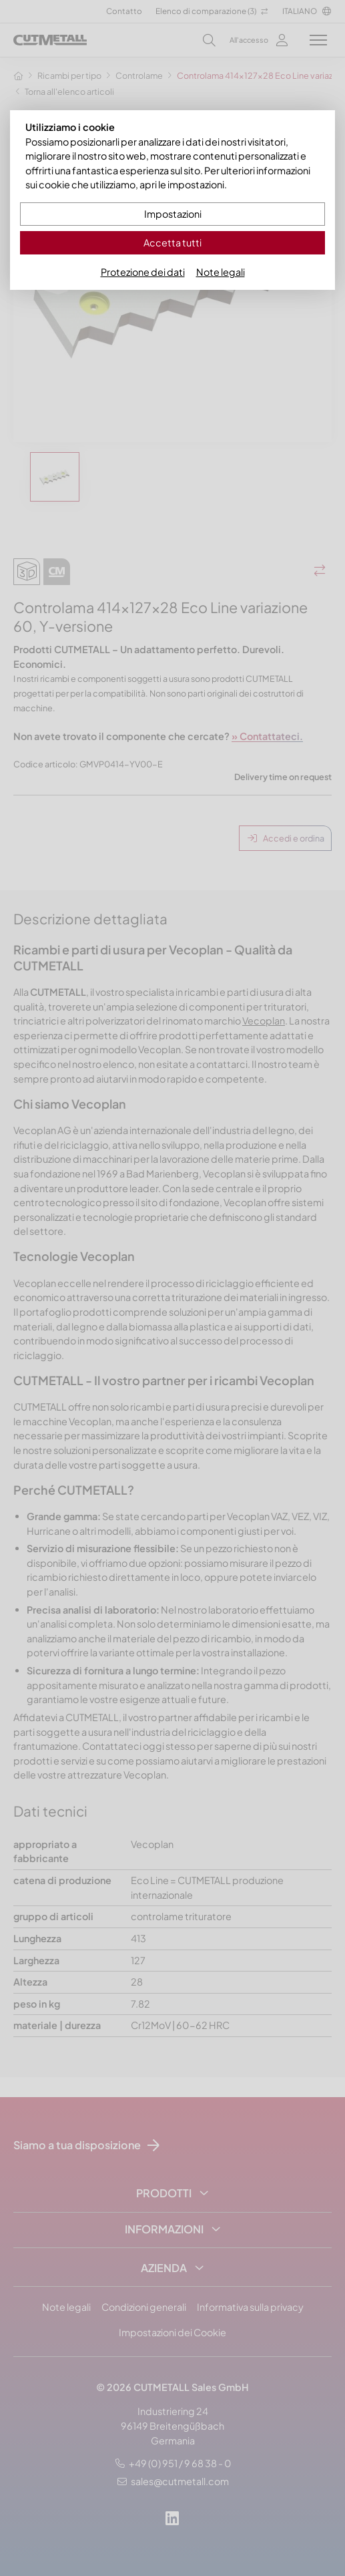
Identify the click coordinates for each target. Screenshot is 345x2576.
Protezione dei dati (143, 272)
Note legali (220, 272)
